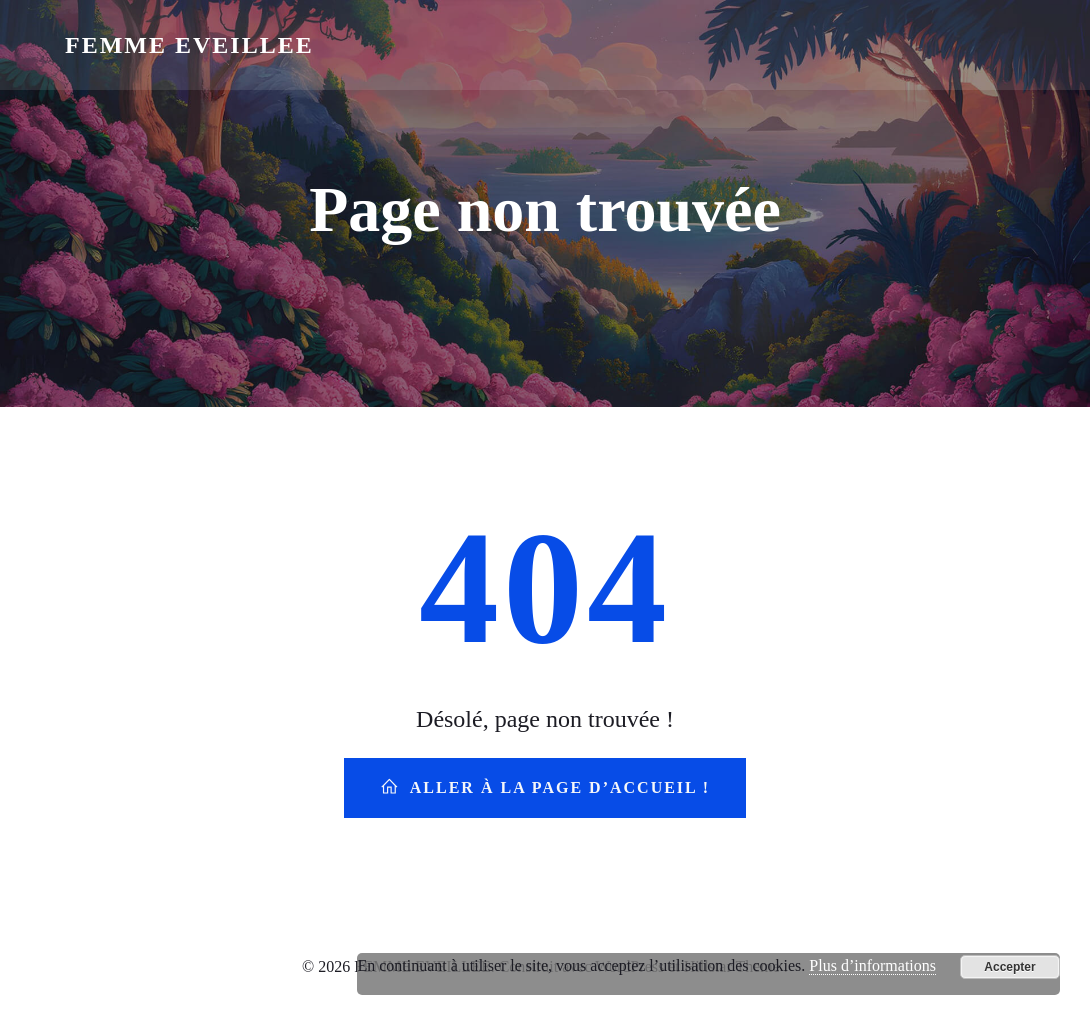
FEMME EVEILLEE (189, 45)
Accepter (1009, 967)
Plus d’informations (872, 965)
